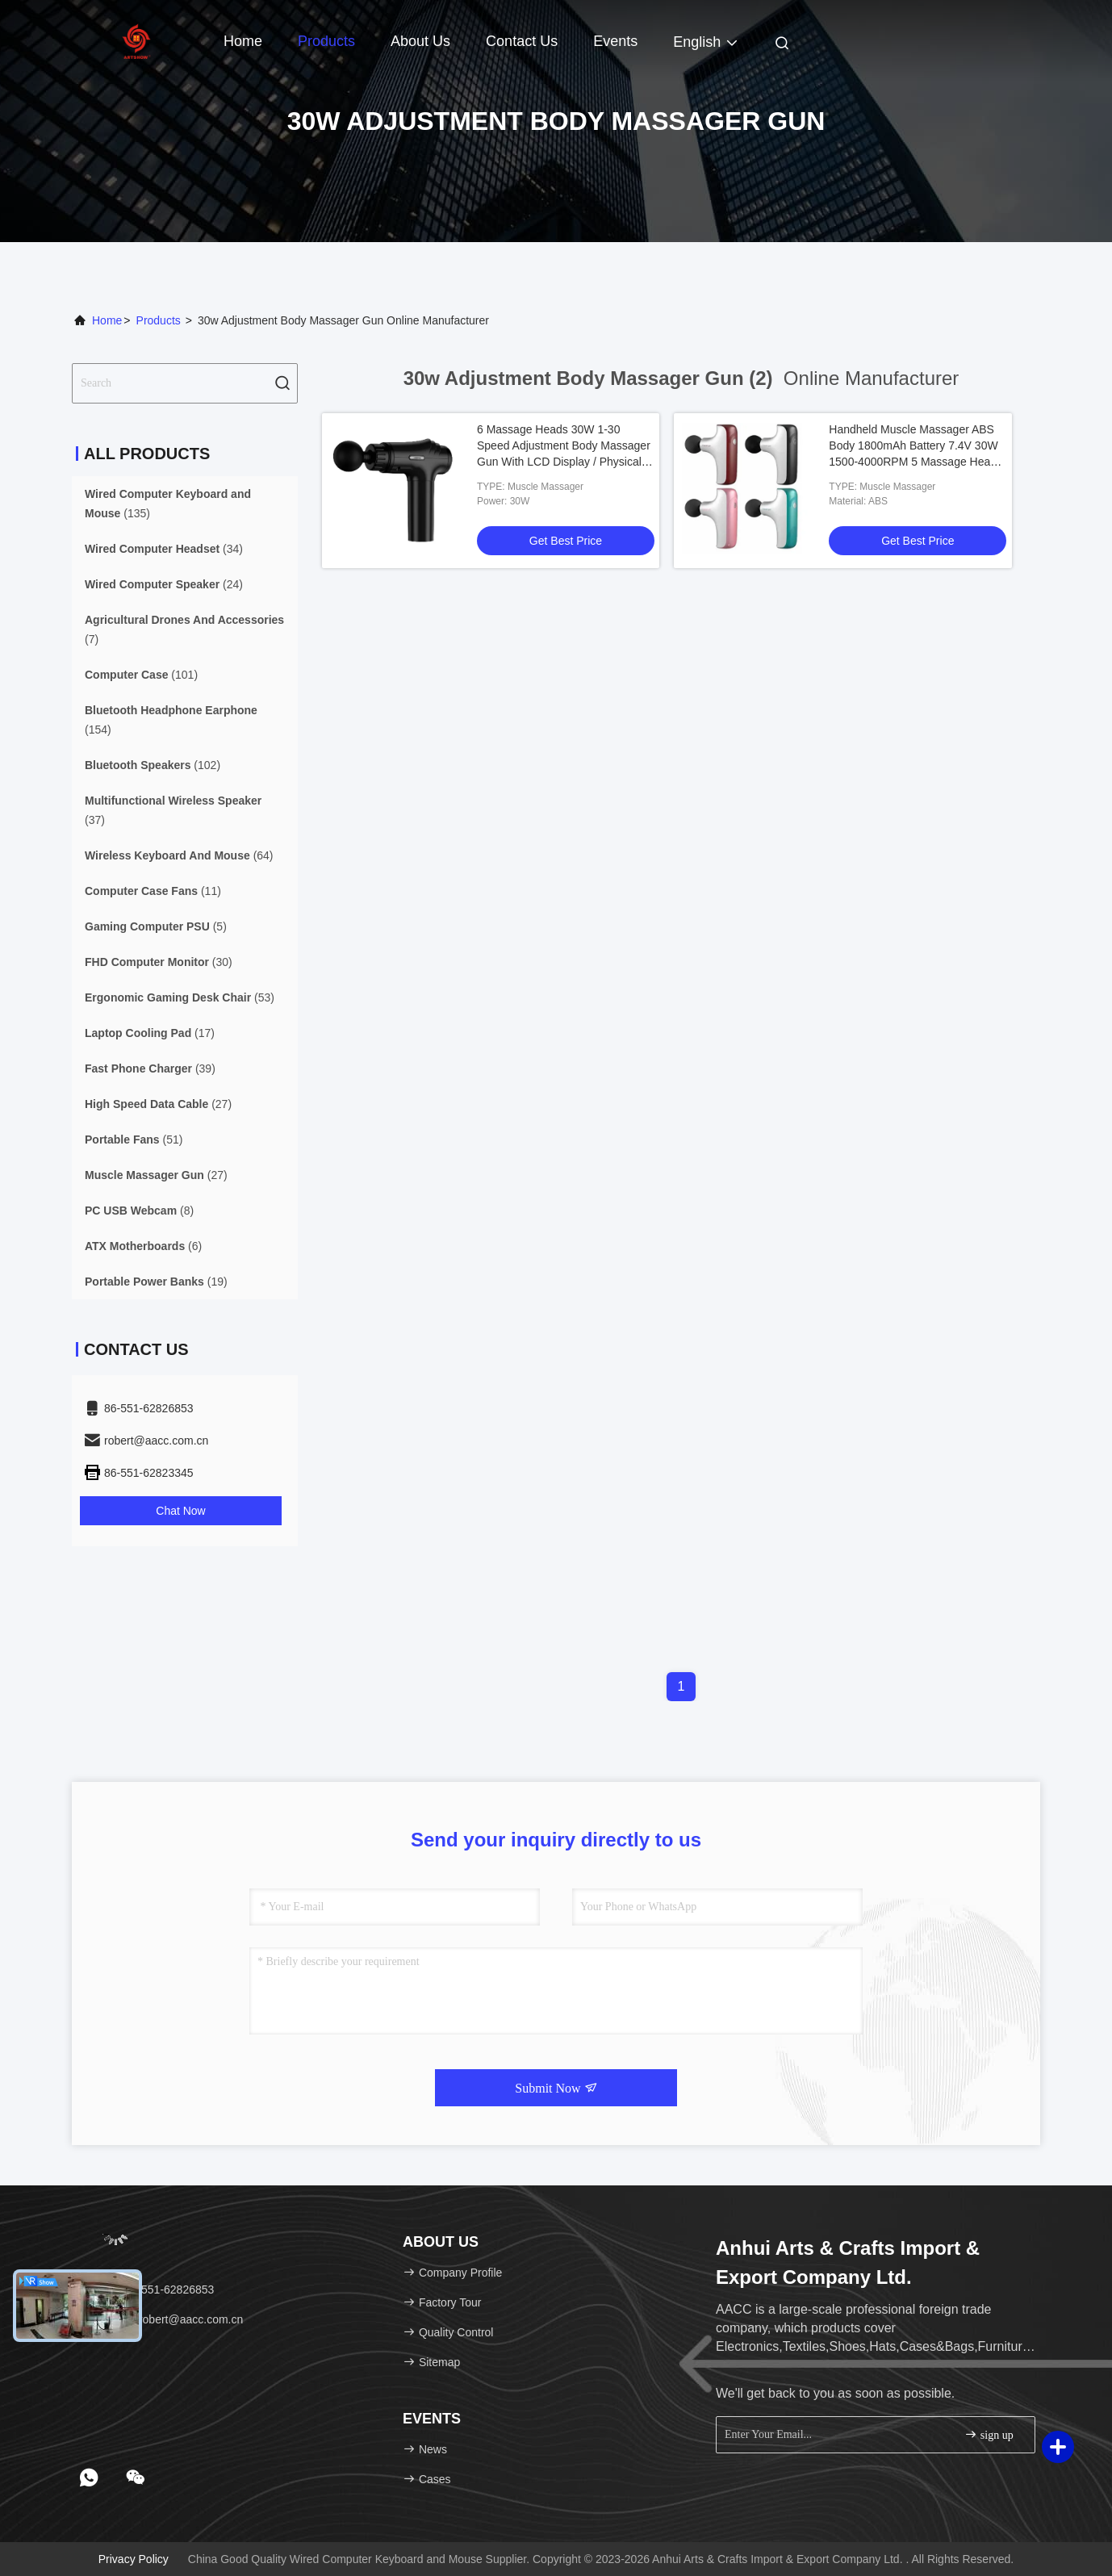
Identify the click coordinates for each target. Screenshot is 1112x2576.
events (615, 41)
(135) (168, 503)
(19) (156, 1281)
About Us (420, 41)
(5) (156, 926)
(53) (179, 997)
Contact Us (522, 41)
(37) (173, 810)
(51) (133, 1139)
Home (243, 41)
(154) (171, 720)
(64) (179, 855)
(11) (153, 890)
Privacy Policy (133, 2559)
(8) (139, 1210)
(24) (164, 584)
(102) (152, 765)
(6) (143, 1246)
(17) (150, 1033)
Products (326, 41)
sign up (988, 2434)
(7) (184, 629)
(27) (158, 1104)
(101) (141, 674)
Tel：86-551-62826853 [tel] (148, 2289)
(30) (158, 962)
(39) (150, 1068)
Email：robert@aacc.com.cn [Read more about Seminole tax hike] (163, 2319)
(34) (164, 548)
